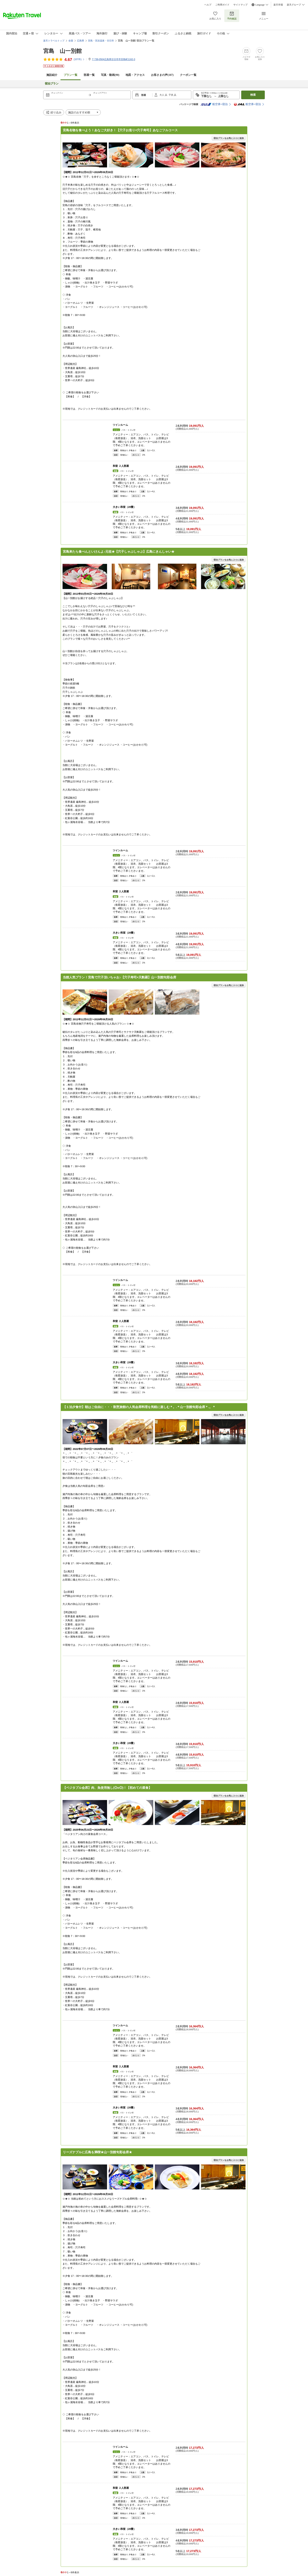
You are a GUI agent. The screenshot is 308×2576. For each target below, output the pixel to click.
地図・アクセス (135, 74)
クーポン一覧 (188, 74)
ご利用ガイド (222, 4)
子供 (171, 95)
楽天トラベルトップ (53, 40)
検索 (253, 94)
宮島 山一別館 (62, 51)
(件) (79, 59)
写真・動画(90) (110, 74)
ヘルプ (207, 4)
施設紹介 (51, 74)
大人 (162, 95)
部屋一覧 (89, 74)
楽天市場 (278, 4)
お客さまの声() (162, 74)
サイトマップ (240, 4)
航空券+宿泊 (214, 104)
